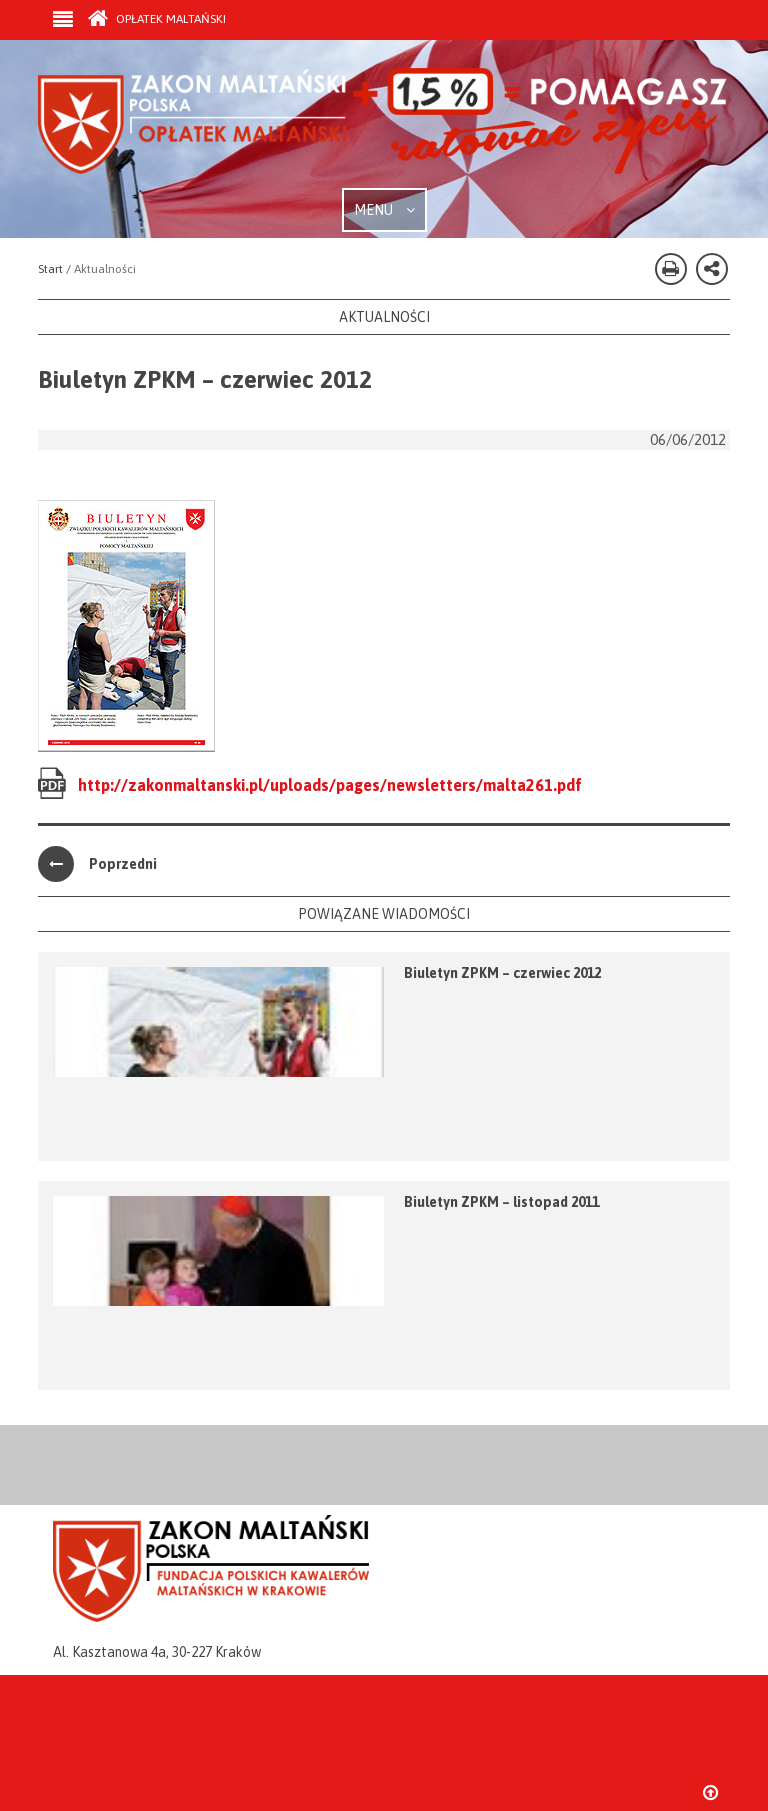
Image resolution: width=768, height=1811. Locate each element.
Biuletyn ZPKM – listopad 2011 (501, 1202)
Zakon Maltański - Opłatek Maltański (383, 128)
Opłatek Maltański (157, 19)
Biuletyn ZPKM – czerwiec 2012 (502, 973)
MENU (384, 210)
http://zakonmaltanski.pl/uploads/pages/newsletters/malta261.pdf (330, 785)
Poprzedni (97, 864)
